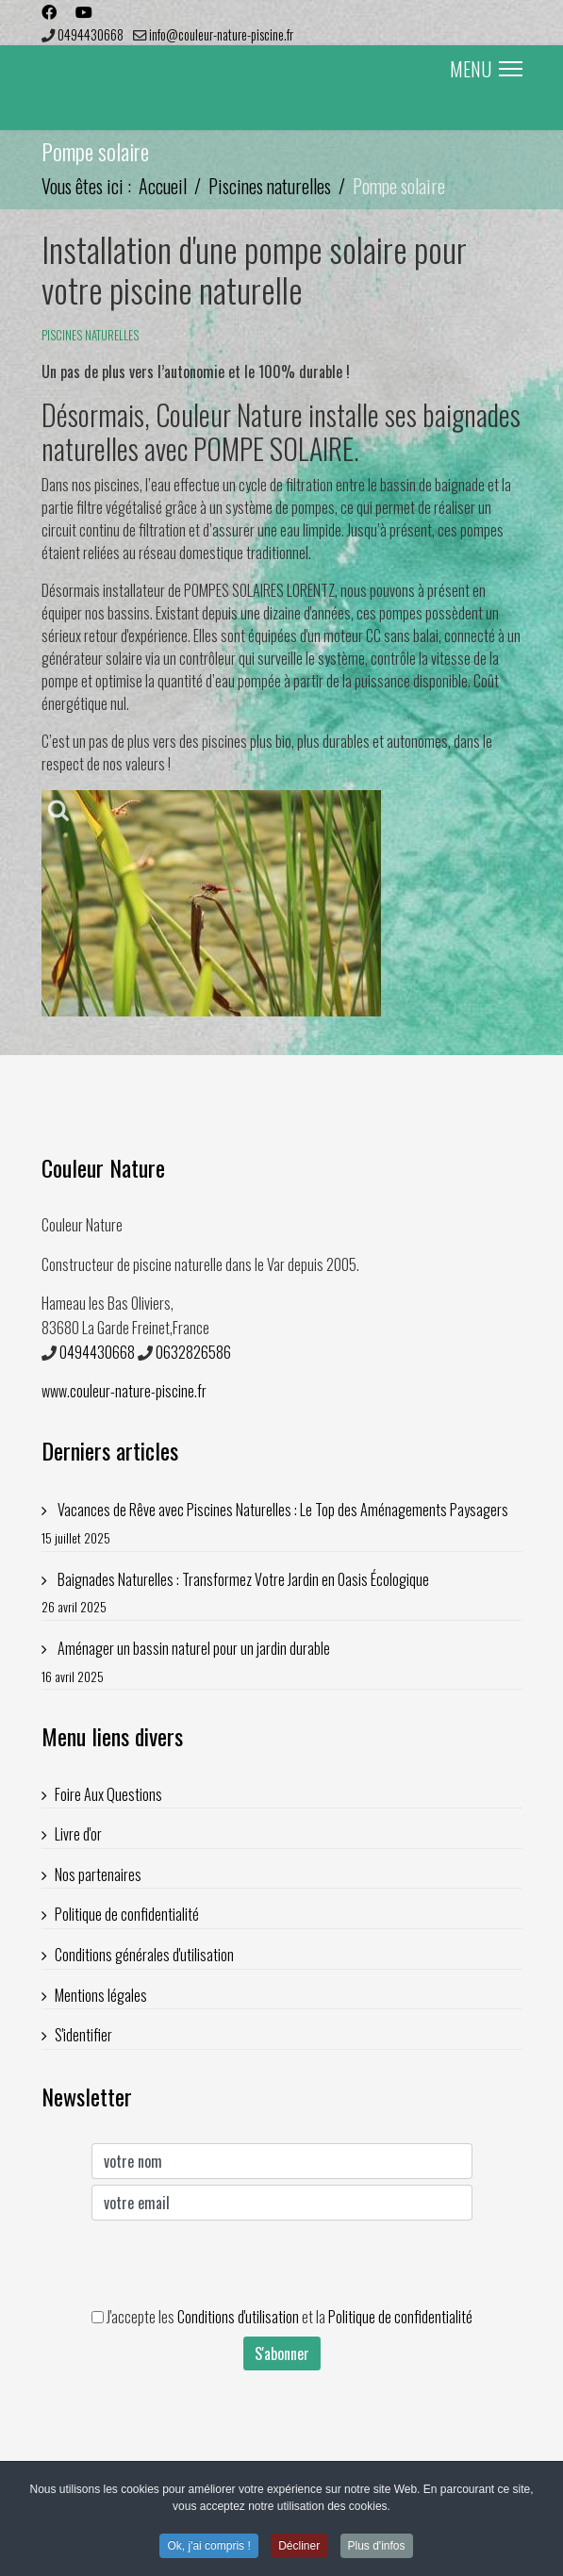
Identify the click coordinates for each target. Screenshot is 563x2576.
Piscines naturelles (90, 334)
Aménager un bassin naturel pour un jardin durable (281, 1662)
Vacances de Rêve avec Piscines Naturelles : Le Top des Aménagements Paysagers (281, 1523)
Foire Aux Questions (108, 1794)
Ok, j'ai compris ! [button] (208, 2548)
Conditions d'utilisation (238, 2316)
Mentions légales (101, 1995)
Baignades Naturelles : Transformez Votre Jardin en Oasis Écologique (281, 1593)
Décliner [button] (299, 2548)
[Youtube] (83, 11)
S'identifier (83, 2034)
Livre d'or (78, 1834)
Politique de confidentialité (127, 1914)
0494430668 (91, 34)
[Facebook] (49, 11)
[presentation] (234, 2263)
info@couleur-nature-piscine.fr (221, 34)
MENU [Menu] (486, 69)
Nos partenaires (98, 1874)
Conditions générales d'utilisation (144, 1954)
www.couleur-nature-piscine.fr (124, 1390)
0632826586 (193, 1352)
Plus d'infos (377, 2548)
